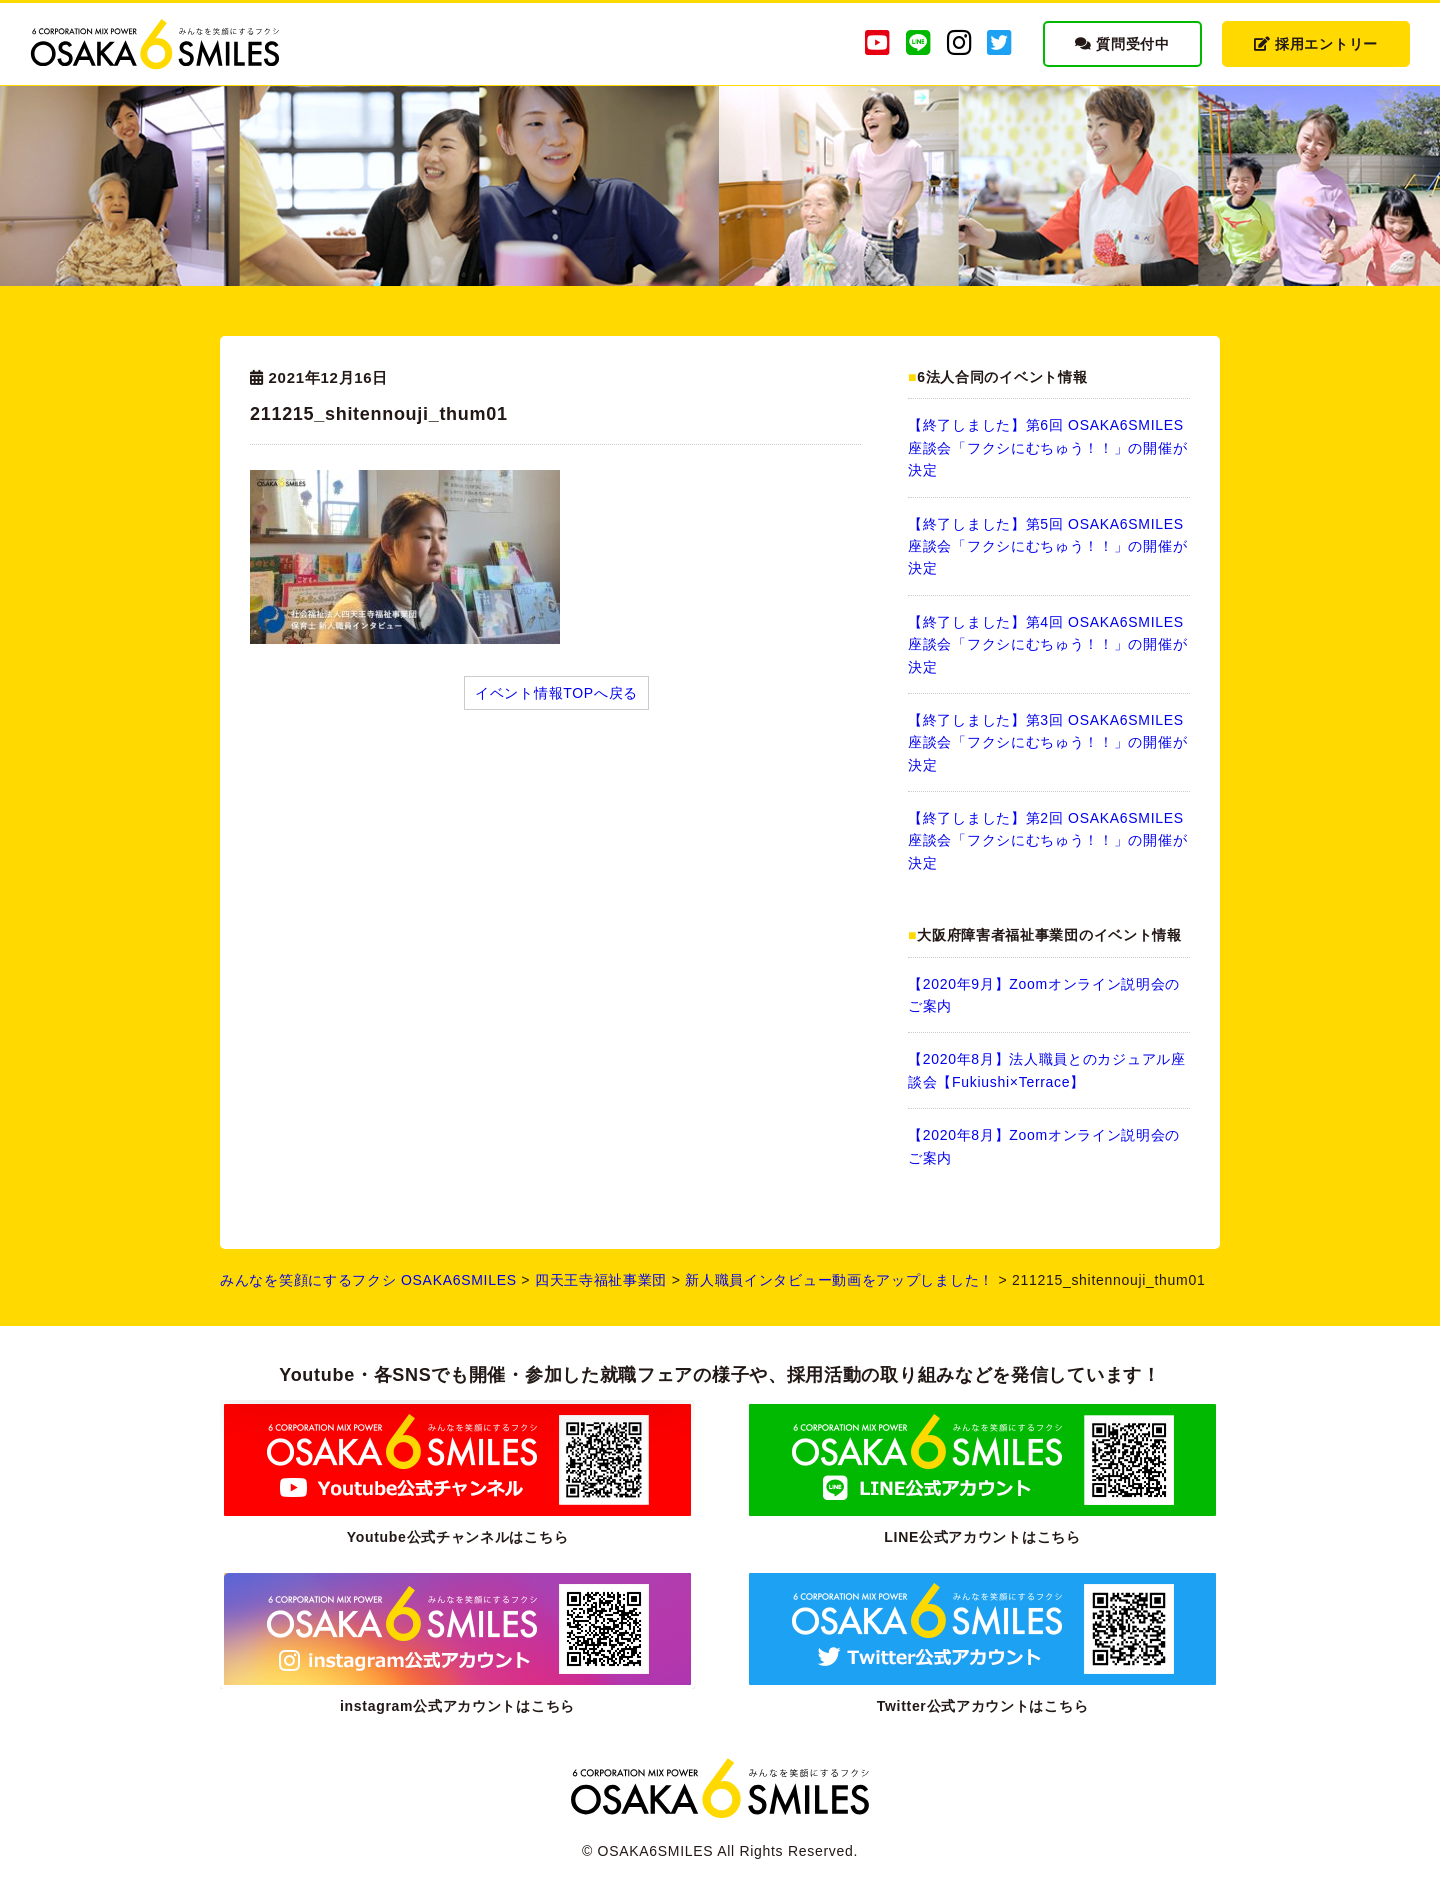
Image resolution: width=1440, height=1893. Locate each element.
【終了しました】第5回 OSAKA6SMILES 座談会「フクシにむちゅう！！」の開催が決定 (1047, 546)
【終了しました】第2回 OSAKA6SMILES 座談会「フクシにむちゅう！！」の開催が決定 (1047, 840)
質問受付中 (1122, 44)
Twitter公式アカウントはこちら (982, 1706)
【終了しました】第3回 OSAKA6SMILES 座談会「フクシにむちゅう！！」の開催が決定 (1047, 742)
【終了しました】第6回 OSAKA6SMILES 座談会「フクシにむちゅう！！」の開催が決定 (1047, 447)
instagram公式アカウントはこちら (457, 1706)
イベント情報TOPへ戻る (556, 693)
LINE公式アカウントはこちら (982, 1537)
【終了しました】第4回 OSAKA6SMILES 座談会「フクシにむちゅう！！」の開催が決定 (1047, 644)
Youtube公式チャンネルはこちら (458, 1537)
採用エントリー (1316, 44)
